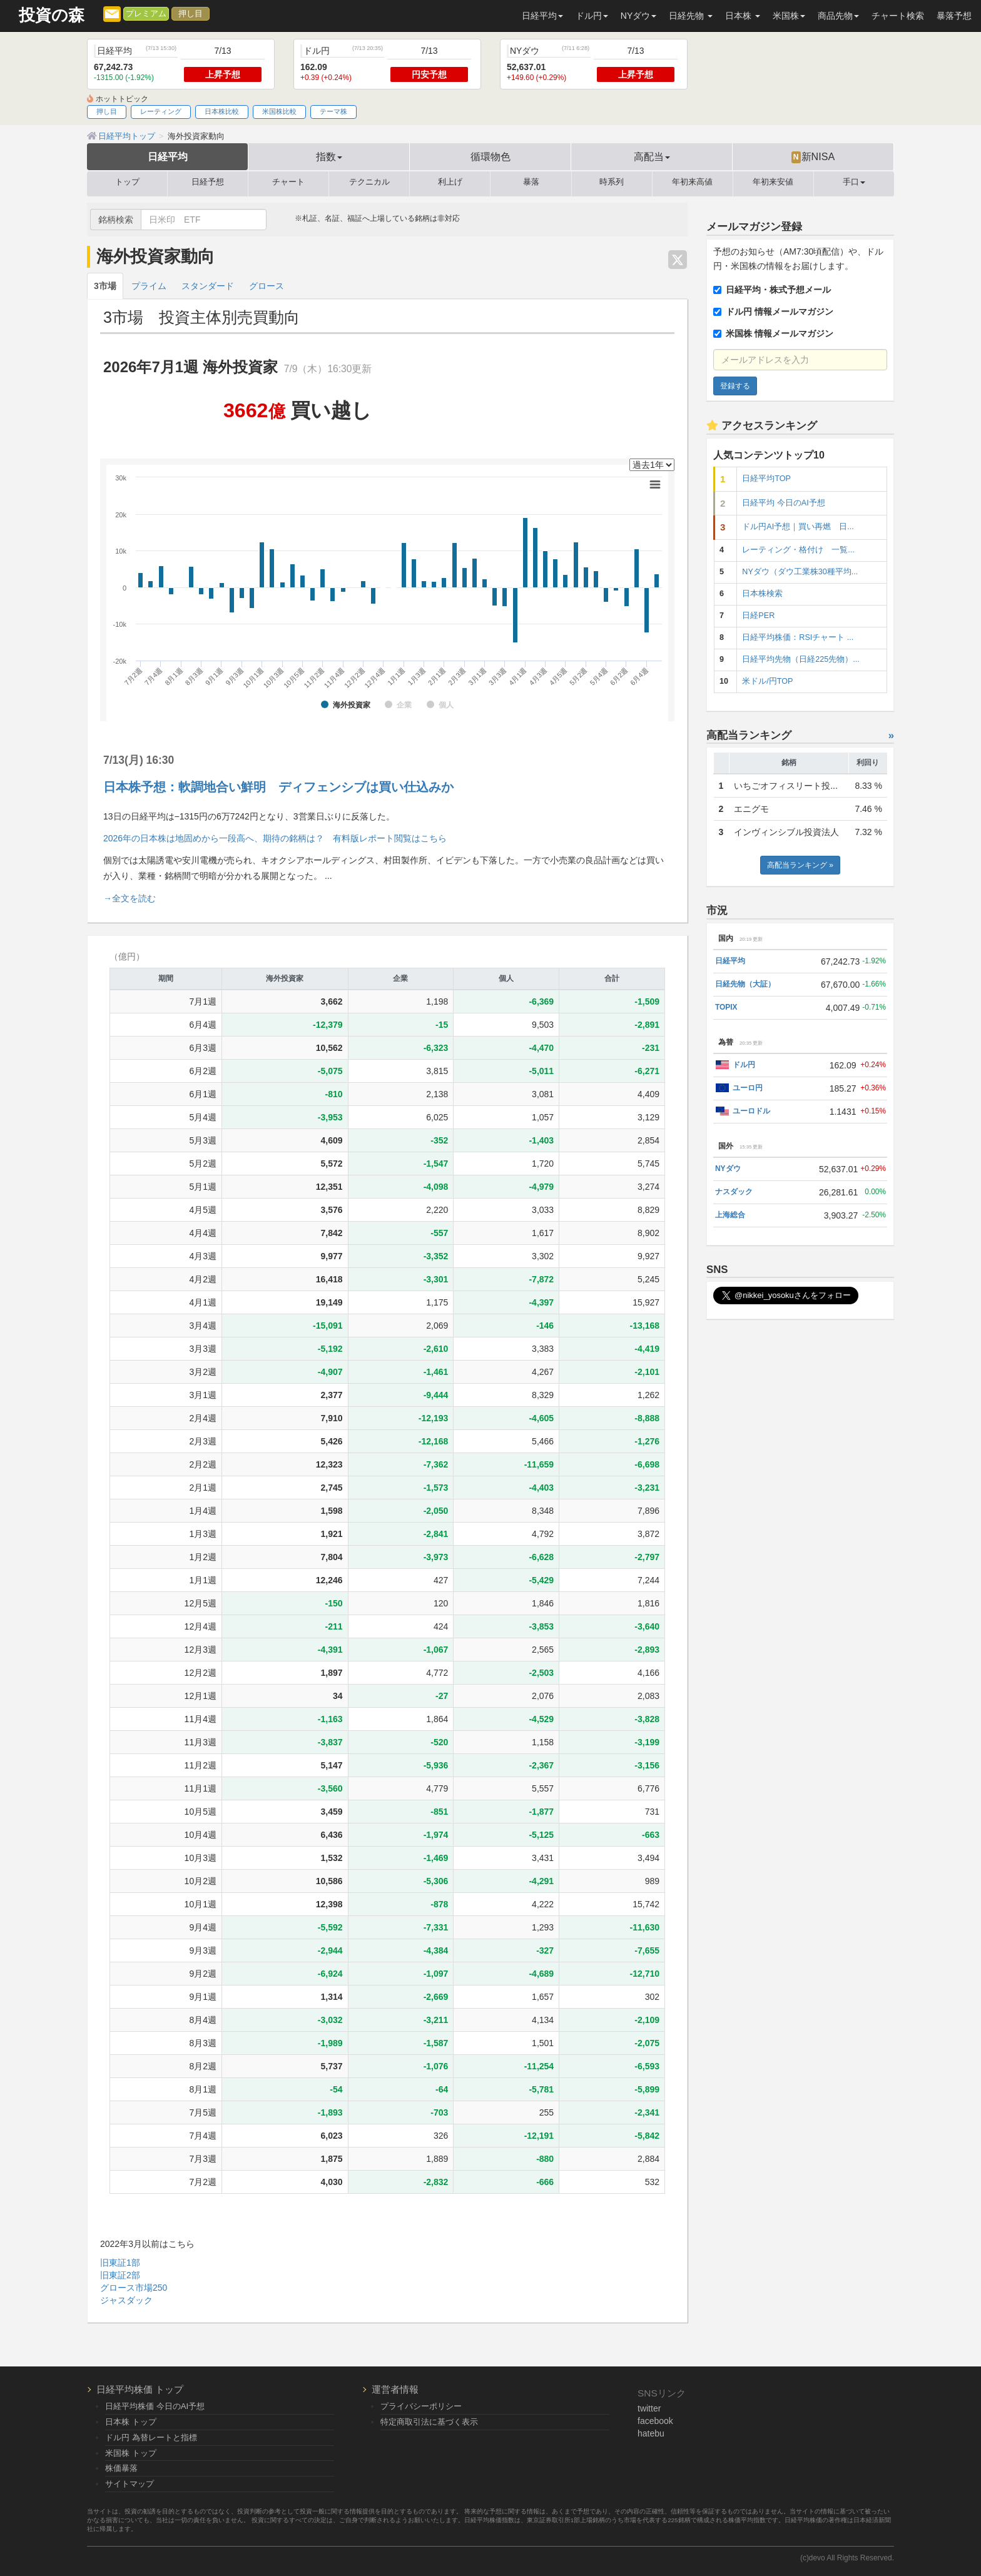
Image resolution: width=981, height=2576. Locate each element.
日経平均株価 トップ (139, 2389)
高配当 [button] (652, 156)
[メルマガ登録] (112, 13)
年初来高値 (692, 182)
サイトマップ (129, 2483)
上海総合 (730, 1214)
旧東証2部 (120, 2275)
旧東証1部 (120, 2263)
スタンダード (207, 286)
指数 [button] (329, 156)
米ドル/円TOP (767, 681)
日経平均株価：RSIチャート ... (797, 637)
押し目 (190, 13)
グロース (266, 286)
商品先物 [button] (838, 16)
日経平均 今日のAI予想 (783, 503)
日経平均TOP (766, 478)
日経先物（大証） (745, 984)
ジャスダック (126, 2300)
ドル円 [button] (592, 16)
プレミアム (146, 13)
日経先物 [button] (691, 16)
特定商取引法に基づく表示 (429, 2421)
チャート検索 (898, 16)
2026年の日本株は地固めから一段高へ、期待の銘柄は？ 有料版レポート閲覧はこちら (275, 838)
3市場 (105, 286)
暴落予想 (954, 16)
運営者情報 (395, 2389)
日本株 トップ (130, 2421)
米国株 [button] (789, 16)
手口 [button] (854, 182)
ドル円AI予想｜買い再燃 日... (797, 526)
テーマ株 (333, 111)
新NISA (813, 157)
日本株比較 (222, 111)
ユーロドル (751, 1111)
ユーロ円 (748, 1087)
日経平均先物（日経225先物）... (801, 659)
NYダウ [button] (638, 16)
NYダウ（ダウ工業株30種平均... (800, 571)
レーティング (160, 111)
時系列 (611, 182)
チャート (288, 182)
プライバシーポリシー (421, 2406)
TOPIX (726, 1007)
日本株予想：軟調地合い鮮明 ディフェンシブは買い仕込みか (278, 787)
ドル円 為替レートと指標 (151, 2437)
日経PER (758, 615)
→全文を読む (129, 898)
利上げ (450, 182)
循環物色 (490, 156)
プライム (148, 286)
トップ (127, 182)
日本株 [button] (742, 16)
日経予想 (207, 182)
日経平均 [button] (542, 16)
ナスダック (734, 1191)
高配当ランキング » (800, 865)
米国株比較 (279, 111)
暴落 (531, 182)
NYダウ (728, 1168)
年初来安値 (773, 182)
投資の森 (51, 15)
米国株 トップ (130, 2453)
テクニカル (369, 182)
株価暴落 (121, 2468)
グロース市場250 (133, 2288)
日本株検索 (762, 593)
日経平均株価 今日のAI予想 (155, 2406)
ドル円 (744, 1064)
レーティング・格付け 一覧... (798, 549)
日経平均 (168, 156)
